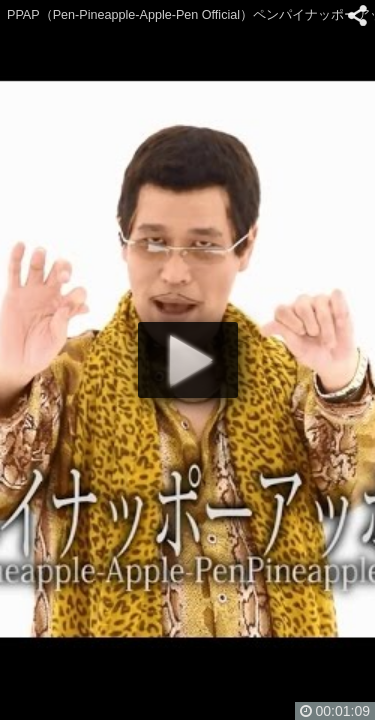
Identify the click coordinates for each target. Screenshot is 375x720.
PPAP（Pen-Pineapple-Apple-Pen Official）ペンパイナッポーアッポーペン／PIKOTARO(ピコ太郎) (191, 15)
